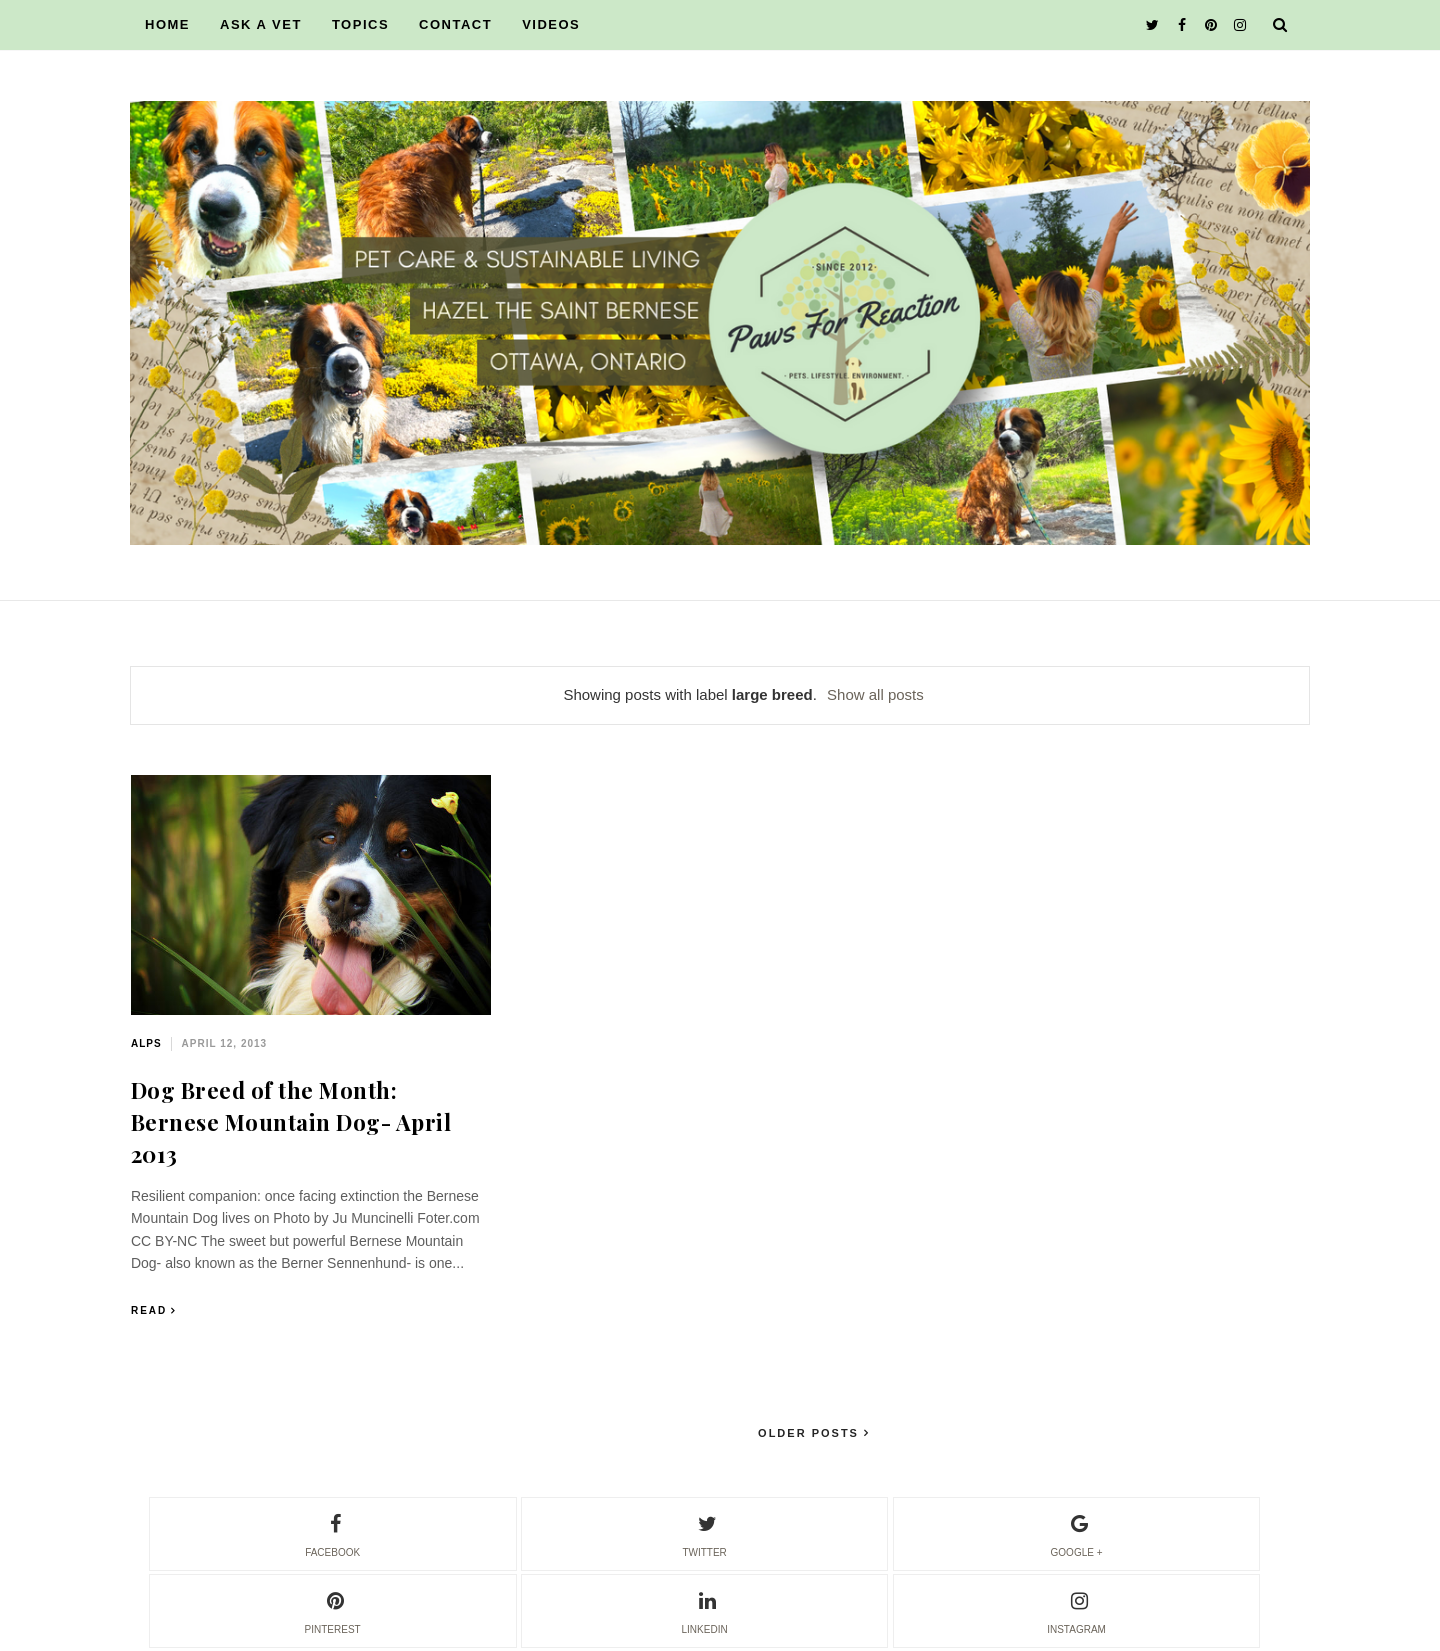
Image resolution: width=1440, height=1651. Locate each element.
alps (146, 1043)
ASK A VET (261, 24)
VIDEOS (551, 24)
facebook (332, 1533)
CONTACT (455, 24)
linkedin (705, 1610)
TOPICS (360, 24)
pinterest (333, 1610)
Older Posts (811, 1433)
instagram (1076, 1610)
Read (149, 1310)
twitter (704, 1533)
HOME (167, 24)
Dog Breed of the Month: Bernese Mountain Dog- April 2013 (291, 1122)
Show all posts (875, 694)
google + (1077, 1533)
